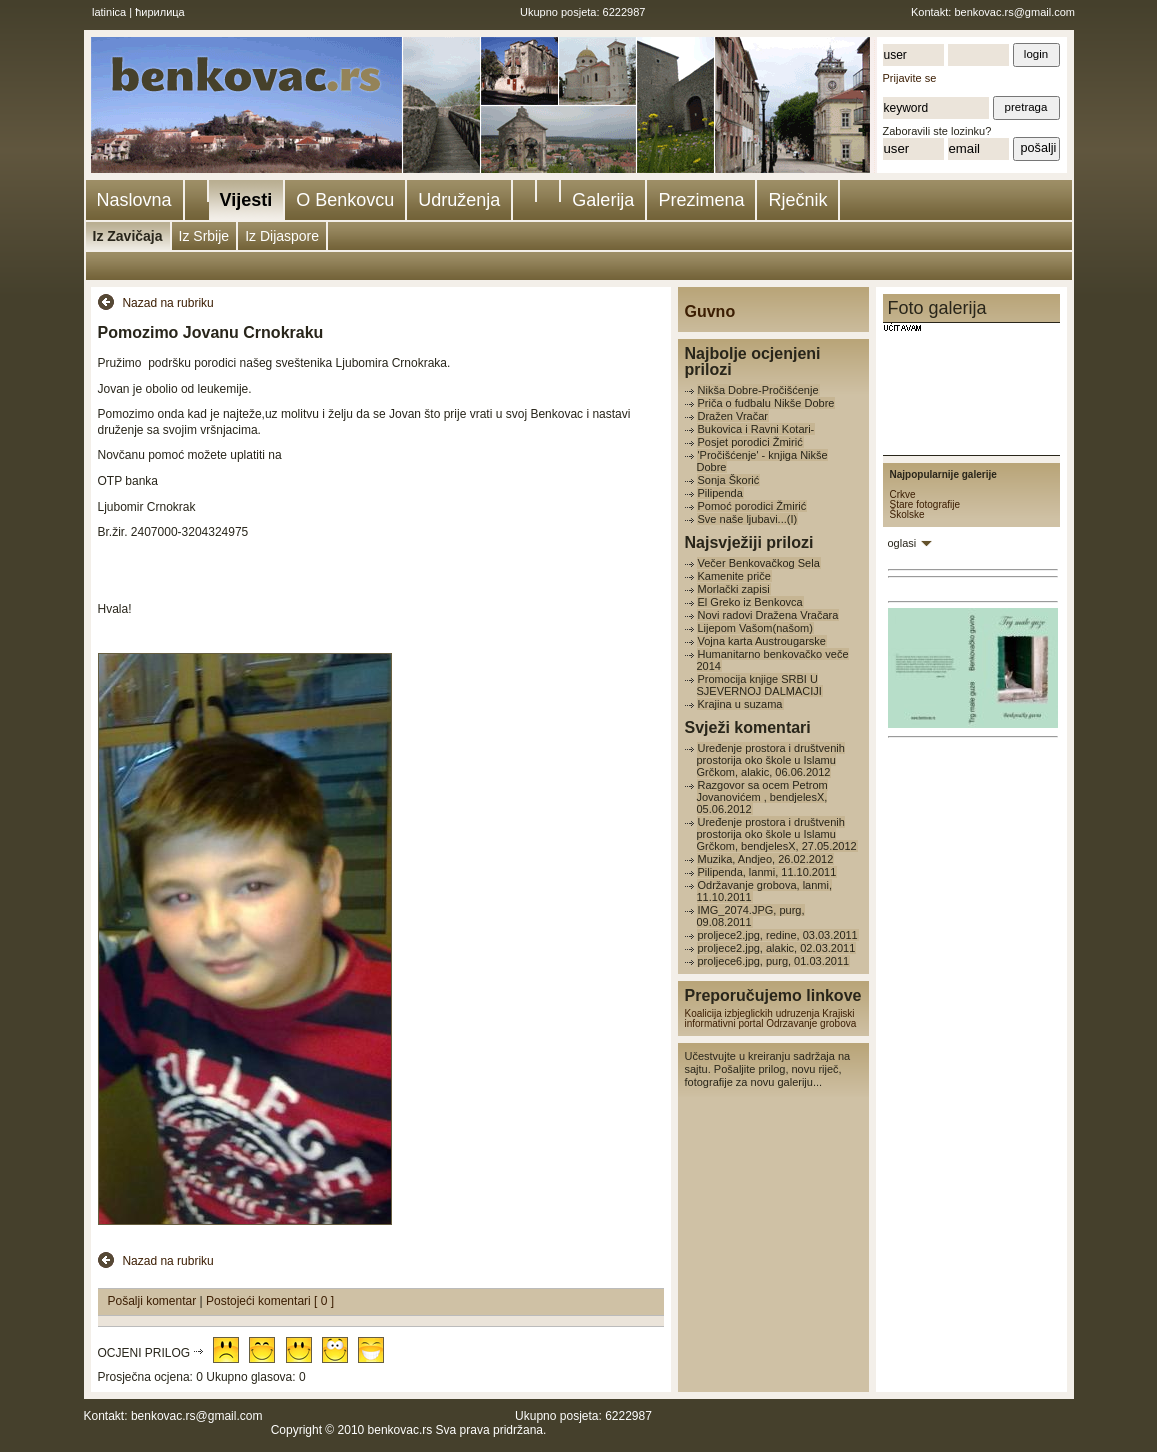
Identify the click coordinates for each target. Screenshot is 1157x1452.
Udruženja (459, 200)
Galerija (603, 200)
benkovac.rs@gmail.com (1014, 12)
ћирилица (160, 12)
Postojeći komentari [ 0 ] (270, 1301)
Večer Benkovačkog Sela (759, 563)
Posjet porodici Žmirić (750, 442)
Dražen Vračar (733, 416)
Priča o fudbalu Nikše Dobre (766, 403)
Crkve (903, 494)
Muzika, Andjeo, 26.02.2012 (766, 859)
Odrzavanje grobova (811, 1023)
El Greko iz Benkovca (750, 602)
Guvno (710, 311)
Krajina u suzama (740, 704)
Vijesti (246, 200)
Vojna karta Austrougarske (762, 641)
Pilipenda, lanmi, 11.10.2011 (767, 872)
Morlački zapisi (734, 589)
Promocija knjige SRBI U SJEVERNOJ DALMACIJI (759, 685)
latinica (109, 12)
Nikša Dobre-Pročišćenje (758, 390)
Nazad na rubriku (167, 303)
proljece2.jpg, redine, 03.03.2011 (778, 935)
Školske (907, 514)
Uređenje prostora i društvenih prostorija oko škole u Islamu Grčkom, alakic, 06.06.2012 (771, 760)
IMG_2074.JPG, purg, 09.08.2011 (751, 916)
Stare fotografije (925, 504)
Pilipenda (720, 493)
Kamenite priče (734, 576)
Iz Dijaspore (282, 236)
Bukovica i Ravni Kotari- (756, 429)
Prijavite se (910, 78)
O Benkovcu (345, 200)
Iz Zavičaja (128, 236)
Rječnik (797, 200)
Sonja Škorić (729, 480)
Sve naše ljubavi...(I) (748, 519)
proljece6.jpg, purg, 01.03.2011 (774, 961)
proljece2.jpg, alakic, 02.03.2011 (777, 948)
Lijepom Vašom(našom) (755, 628)
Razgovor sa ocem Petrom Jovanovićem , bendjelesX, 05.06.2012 (762, 797)
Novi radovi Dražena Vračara (768, 615)
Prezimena (701, 200)
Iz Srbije (204, 236)
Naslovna (134, 200)
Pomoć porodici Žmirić (752, 506)
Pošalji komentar (154, 1301)
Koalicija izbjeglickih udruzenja (752, 1013)
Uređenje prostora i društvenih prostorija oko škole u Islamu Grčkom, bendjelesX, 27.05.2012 (777, 834)
